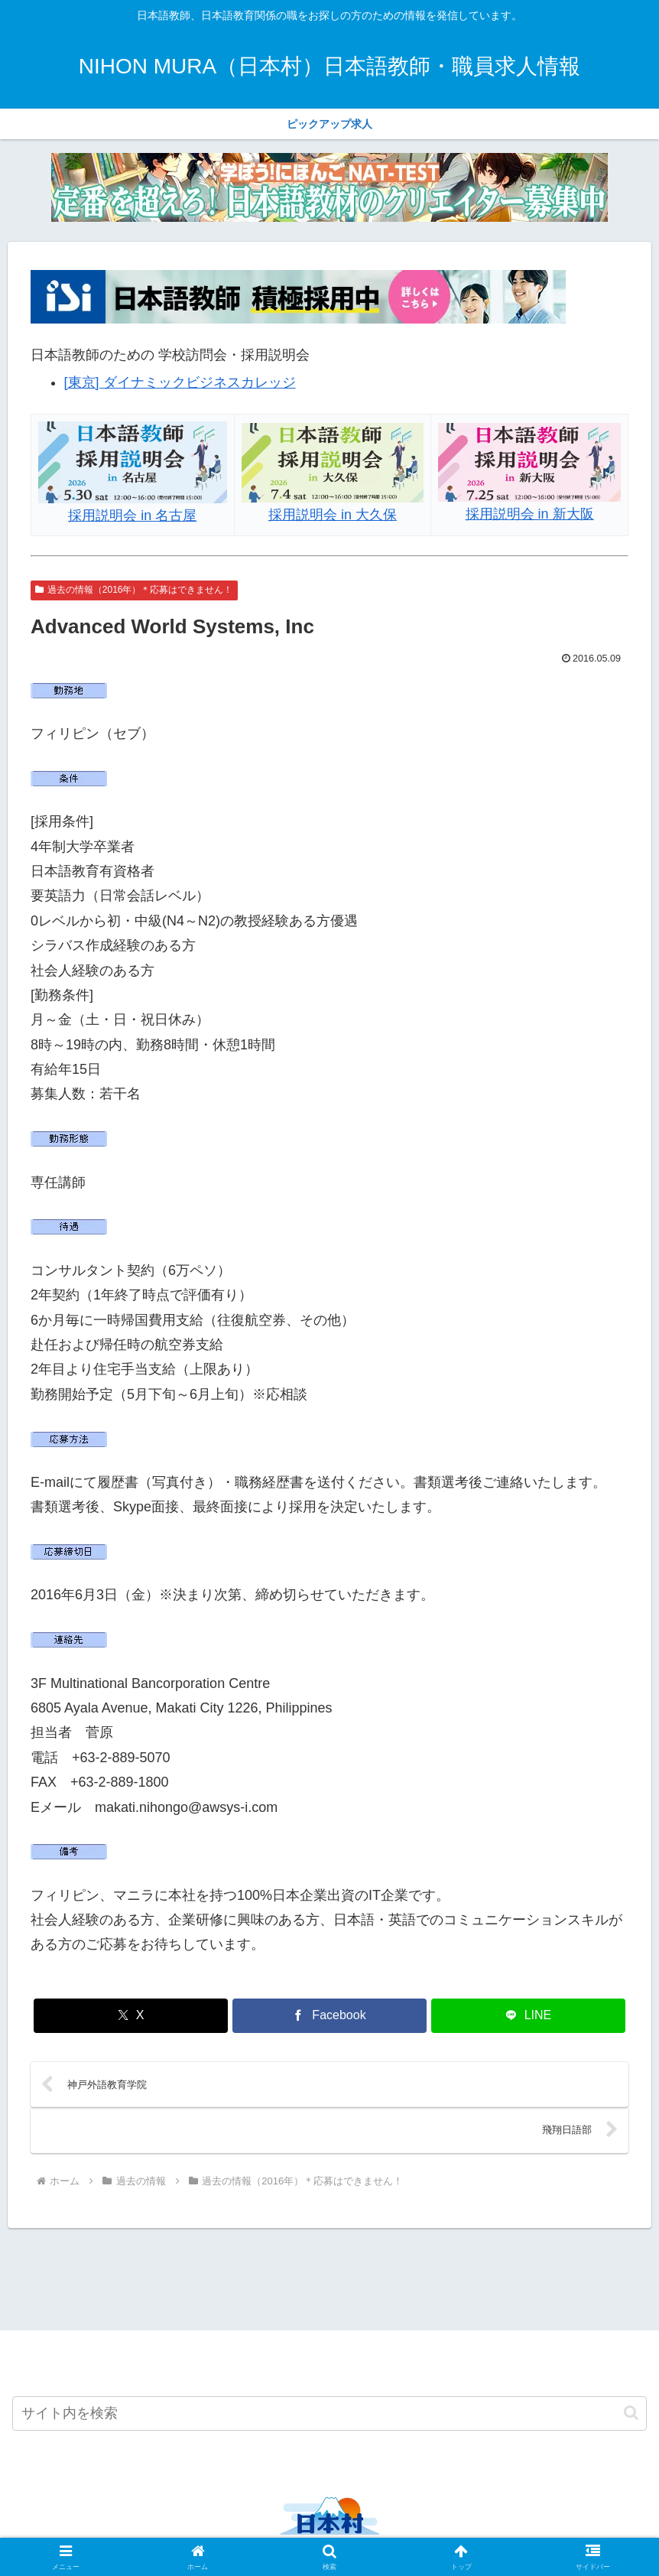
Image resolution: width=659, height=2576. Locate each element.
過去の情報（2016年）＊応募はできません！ (134, 589)
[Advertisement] (329, 2280)
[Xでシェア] (131, 2016)
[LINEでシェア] (528, 2016)
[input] (329, 2416)
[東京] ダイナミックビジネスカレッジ (180, 382)
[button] (631, 2416)
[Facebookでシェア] (329, 2016)
